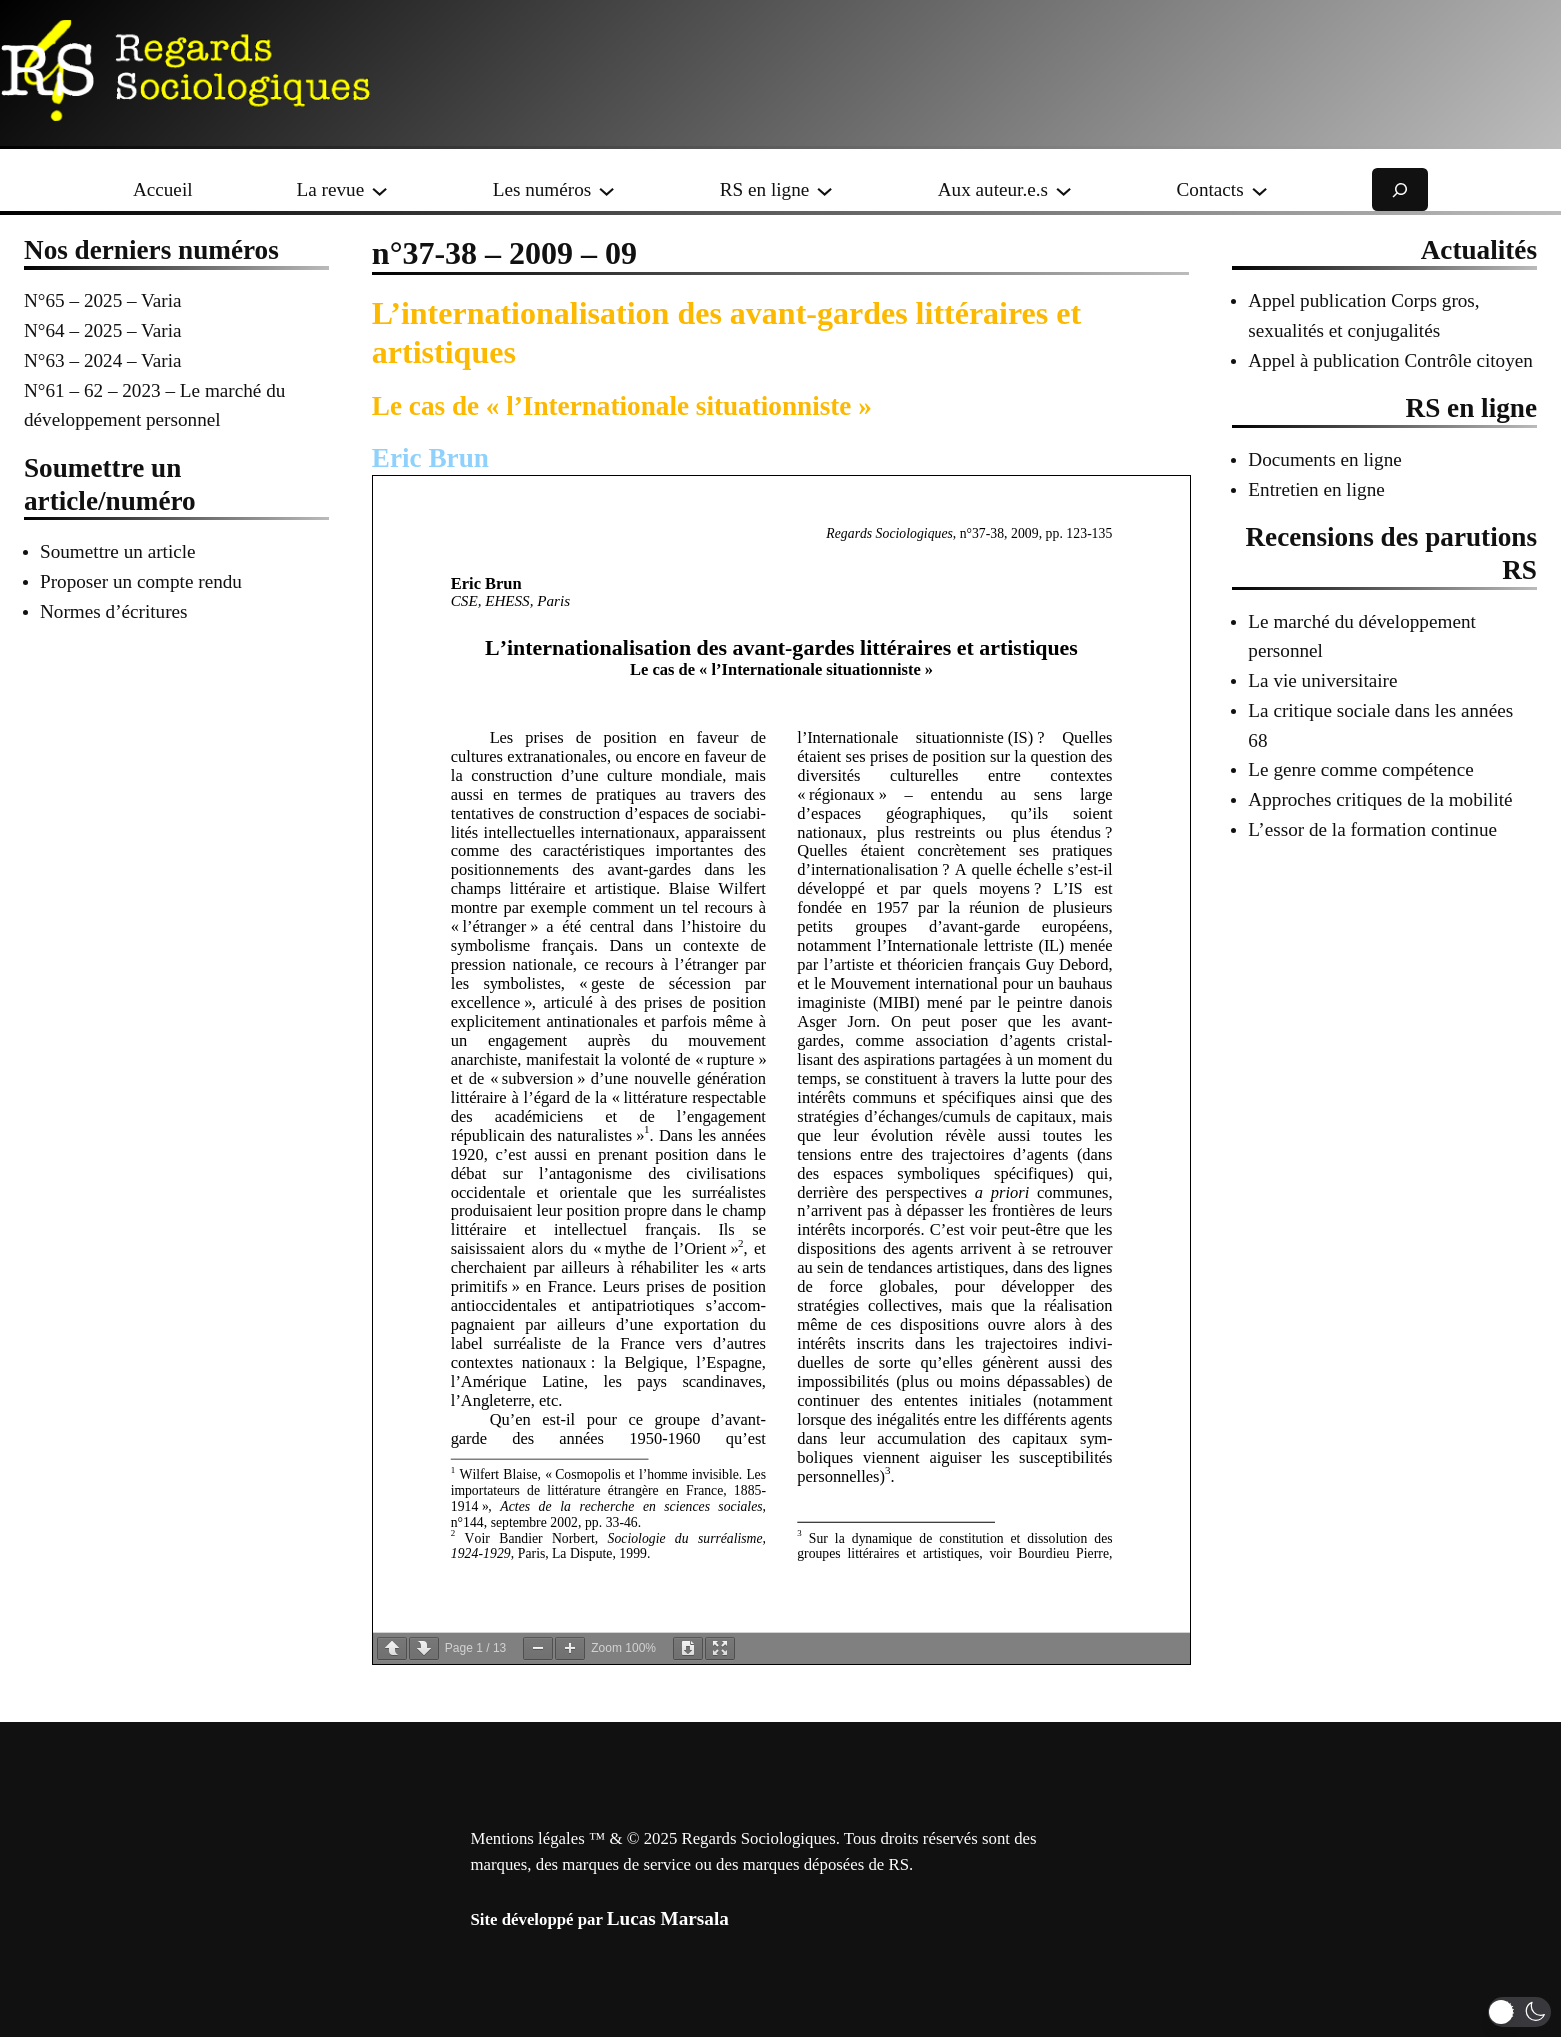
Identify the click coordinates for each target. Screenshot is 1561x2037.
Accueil (163, 189)
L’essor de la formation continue (1372, 829)
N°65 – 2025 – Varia (103, 300)
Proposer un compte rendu (141, 581)
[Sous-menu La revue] (379, 189)
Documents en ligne (1324, 459)
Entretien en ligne (1316, 489)
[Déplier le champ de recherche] (1400, 189)
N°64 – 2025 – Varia (103, 330)
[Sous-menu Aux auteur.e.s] (1063, 189)
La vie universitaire (1322, 680)
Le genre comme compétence (1360, 769)
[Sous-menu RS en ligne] (824, 189)
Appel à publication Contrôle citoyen (1390, 360)
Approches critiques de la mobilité (1380, 799)
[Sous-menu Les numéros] (606, 189)
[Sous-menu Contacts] (1259, 189)
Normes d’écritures (114, 611)
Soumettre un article (118, 551)
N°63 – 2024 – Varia (103, 360)
